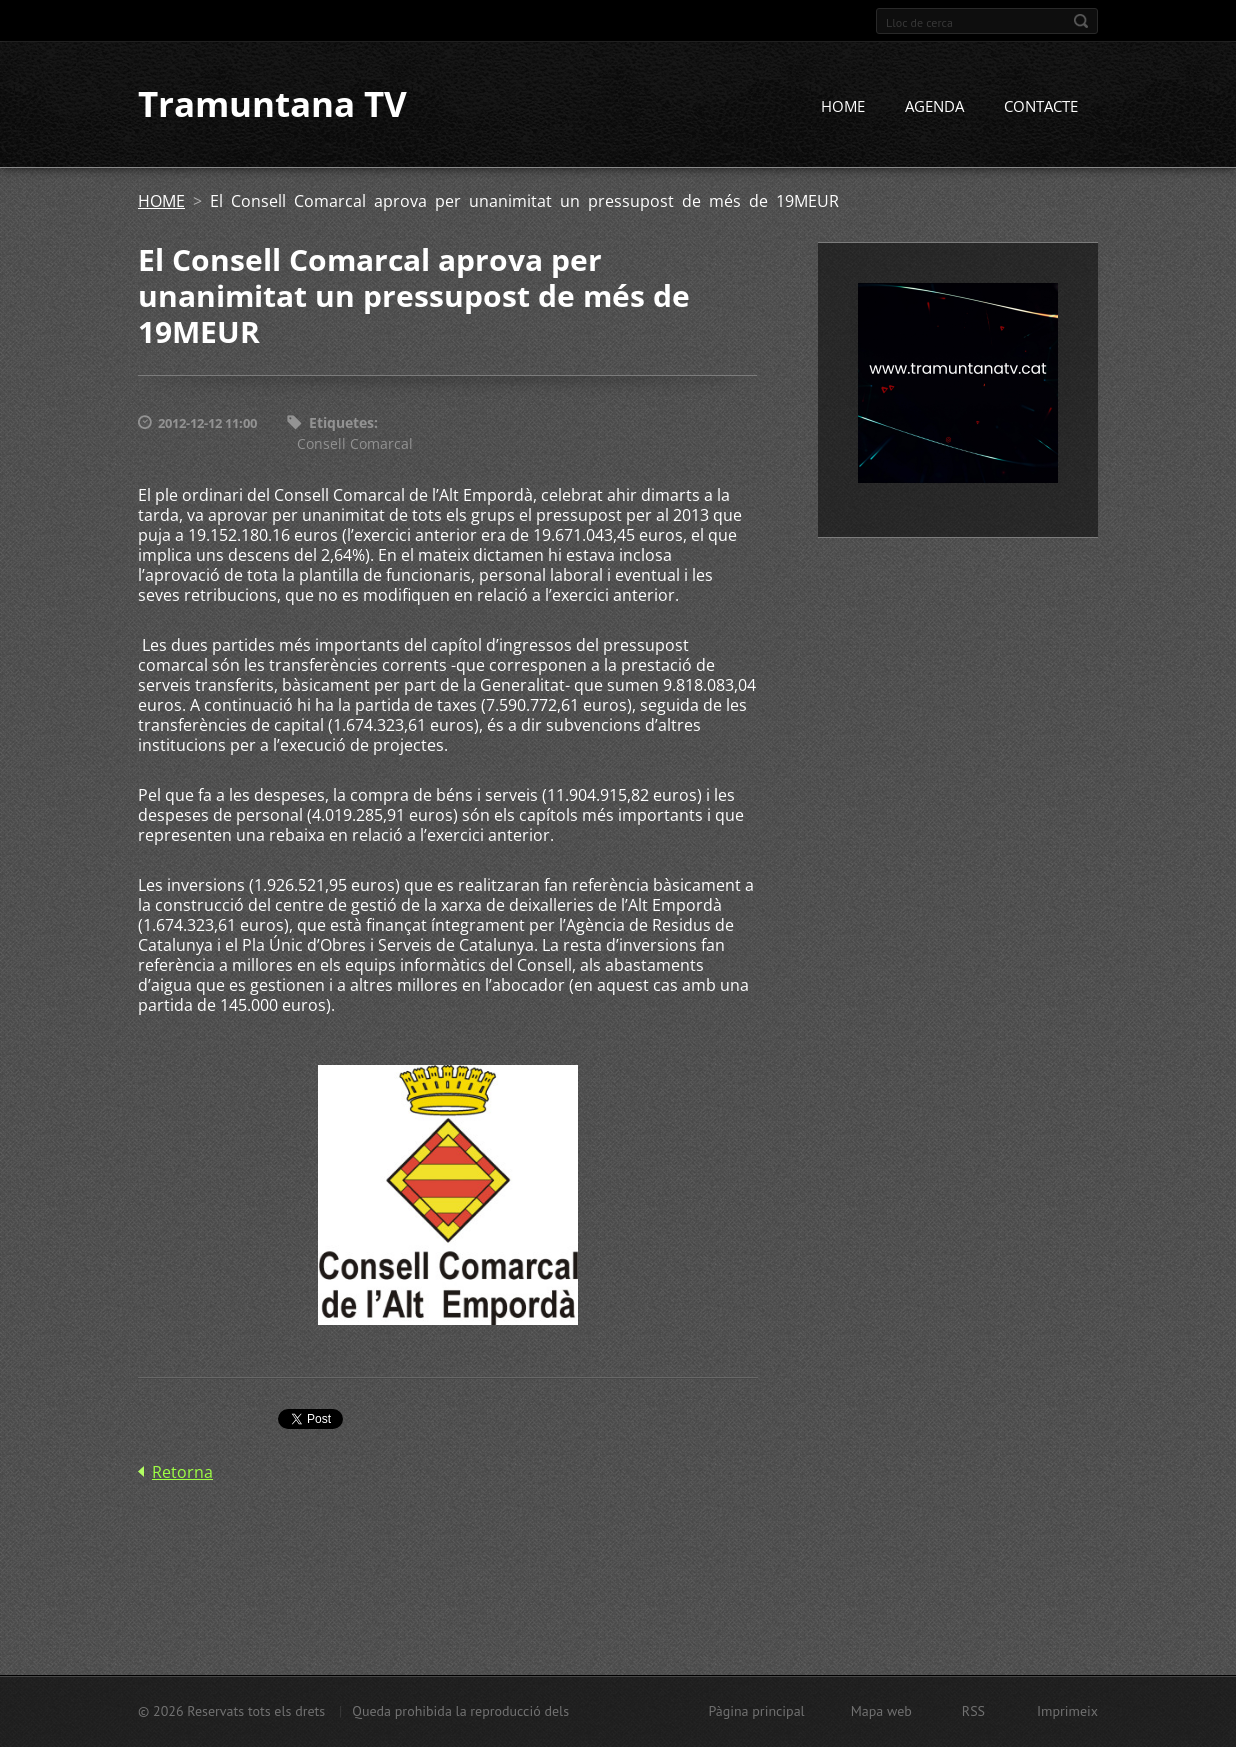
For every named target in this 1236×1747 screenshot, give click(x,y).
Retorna (182, 1472)
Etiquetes (341, 423)
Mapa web (881, 1711)
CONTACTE (1041, 107)
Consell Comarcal (355, 443)
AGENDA (934, 107)
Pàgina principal (756, 1711)
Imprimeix (1067, 1711)
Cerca (1081, 21)
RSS (973, 1711)
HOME (843, 107)
